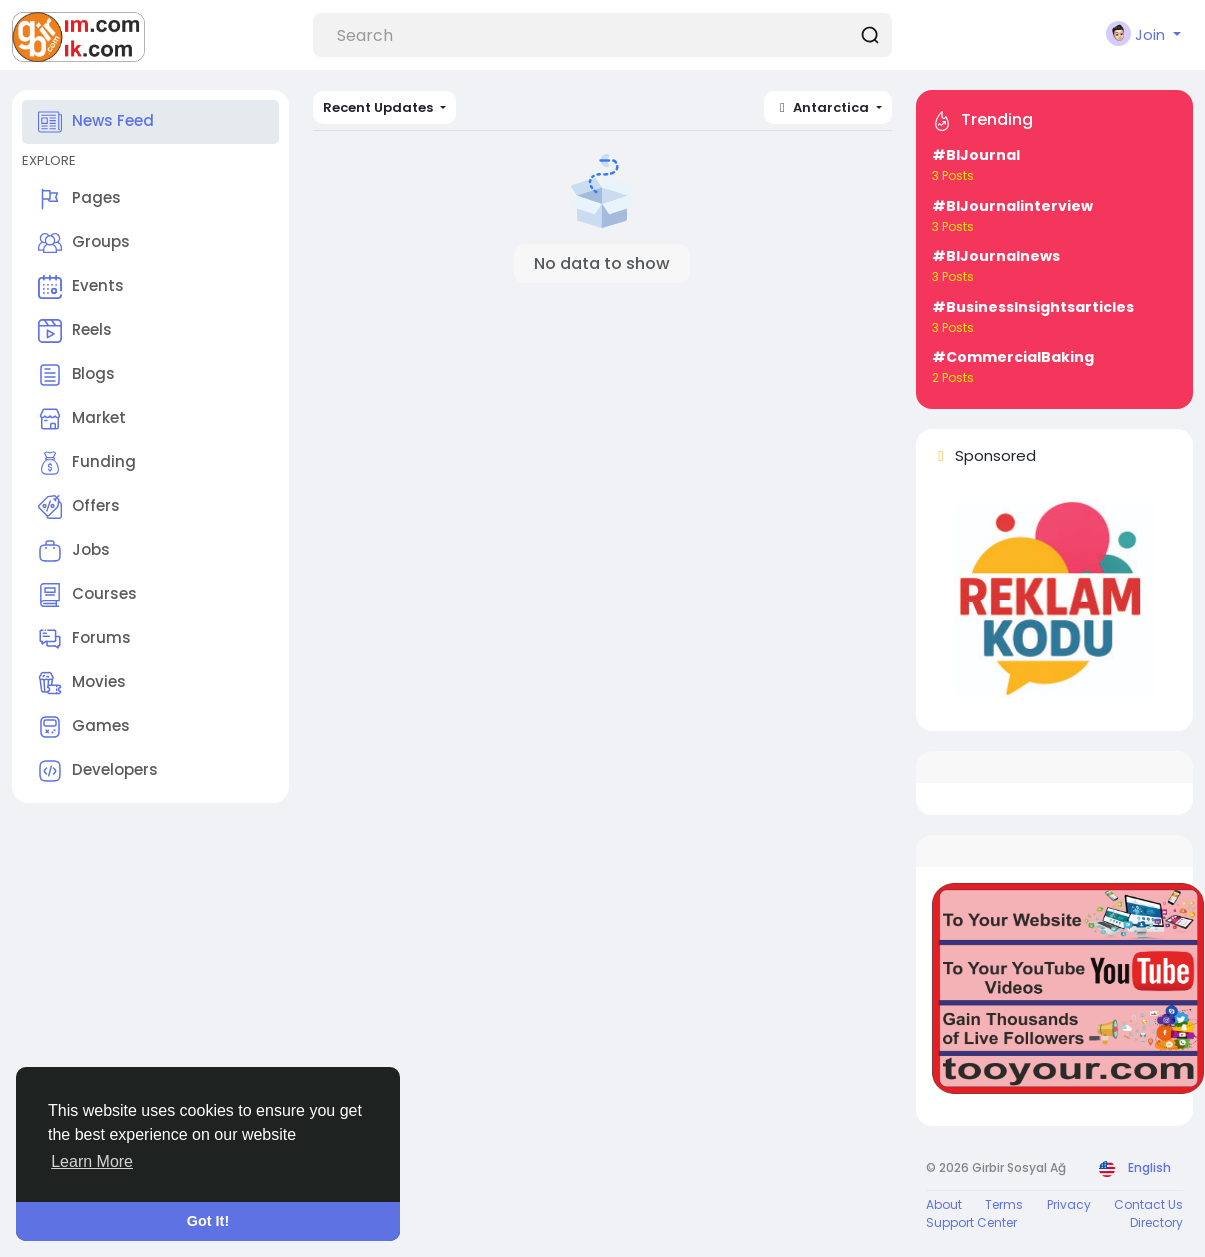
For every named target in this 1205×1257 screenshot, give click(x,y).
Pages (79, 199)
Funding (87, 463)
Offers (79, 507)
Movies (82, 683)
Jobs (74, 551)
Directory (1156, 1222)
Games (84, 727)
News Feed (96, 122)
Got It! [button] (208, 1221)
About (944, 1204)
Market (82, 419)
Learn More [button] (92, 1161)
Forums (84, 639)
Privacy (1069, 1204)
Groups (84, 243)
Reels (75, 331)
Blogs (76, 375)
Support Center (971, 1222)
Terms (1004, 1204)
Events (81, 287)
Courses (87, 595)
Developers (98, 771)
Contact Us (1148, 1204)
